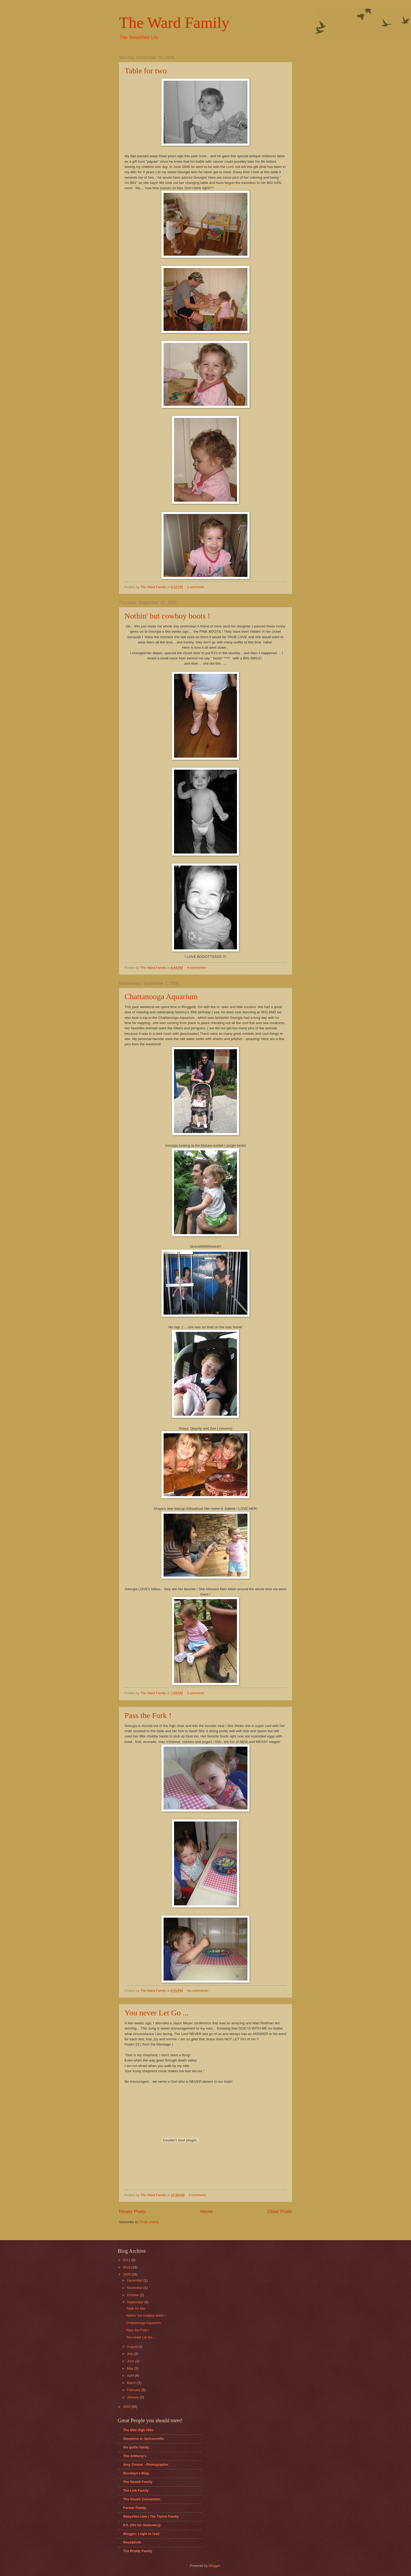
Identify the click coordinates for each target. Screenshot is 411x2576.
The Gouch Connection (141, 2499)
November (135, 2288)
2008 (127, 2407)
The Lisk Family (136, 2490)
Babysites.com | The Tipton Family (151, 2516)
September (135, 2302)
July (130, 2354)
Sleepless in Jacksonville (143, 2439)
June (131, 2361)
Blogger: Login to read (141, 2534)
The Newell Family (138, 2482)
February (134, 2390)
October (133, 2295)
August (132, 2347)
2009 (127, 2274)
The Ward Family (174, 22)
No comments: (198, 1991)
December (135, 2280)
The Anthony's (134, 2456)
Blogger (214, 2566)
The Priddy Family (137, 2551)
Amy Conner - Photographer (145, 2464)
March (132, 2383)
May (130, 2368)
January (133, 2397)
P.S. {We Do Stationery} (142, 2525)
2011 (127, 2260)
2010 (127, 2267)
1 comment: (196, 587)
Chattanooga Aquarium (161, 996)
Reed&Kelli (132, 2542)
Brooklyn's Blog (136, 2473)
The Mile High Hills (138, 2430)
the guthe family (136, 2447)
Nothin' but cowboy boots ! (167, 615)
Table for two (146, 70)
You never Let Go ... (156, 2012)
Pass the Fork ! (148, 1715)
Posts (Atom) (149, 2222)
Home (206, 2211)
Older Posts (279, 2211)
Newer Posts (132, 2211)
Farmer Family (134, 2508)
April (130, 2375)
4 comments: (197, 968)
